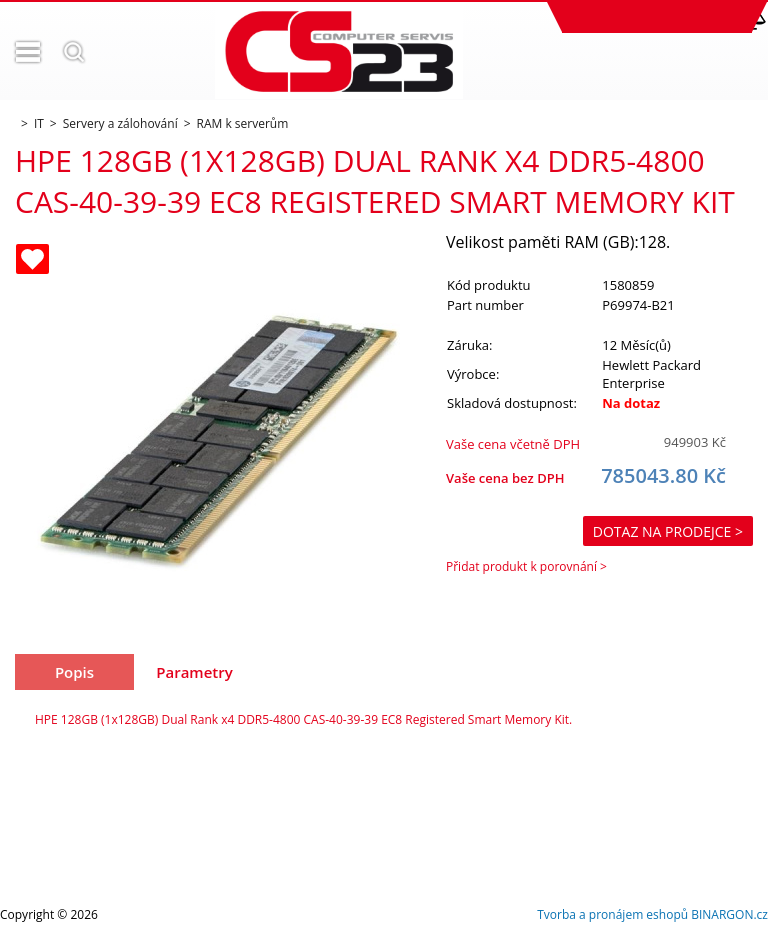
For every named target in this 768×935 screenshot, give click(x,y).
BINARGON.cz (729, 914)
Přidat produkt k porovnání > (526, 566)
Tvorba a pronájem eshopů (612, 914)
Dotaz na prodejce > (668, 531)
